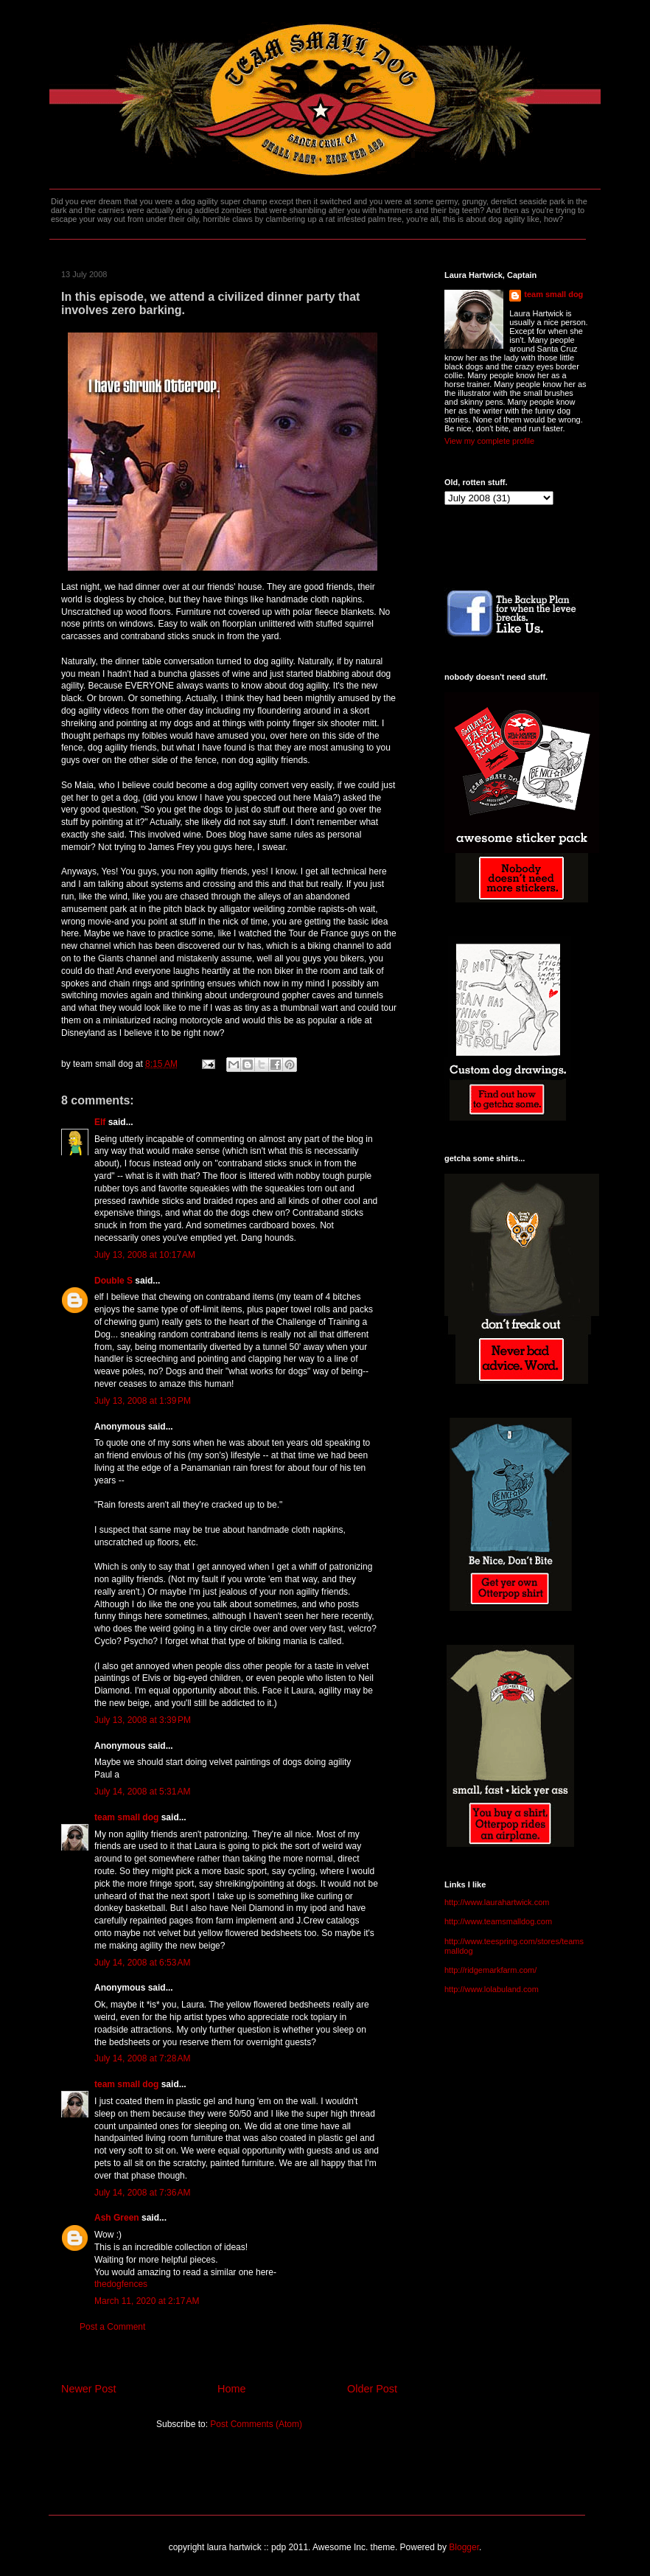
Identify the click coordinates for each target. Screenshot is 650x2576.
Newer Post (88, 2389)
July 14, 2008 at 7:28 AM (142, 2058)
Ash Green (116, 2218)
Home (231, 2389)
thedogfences (120, 2284)
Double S (113, 1280)
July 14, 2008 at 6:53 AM (142, 1962)
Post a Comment (112, 2327)
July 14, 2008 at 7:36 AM (142, 2192)
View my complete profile (489, 440)
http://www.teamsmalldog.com (498, 1921)
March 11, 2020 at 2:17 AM (146, 2301)
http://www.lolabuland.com (491, 1989)
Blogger (464, 2547)
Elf (99, 1122)
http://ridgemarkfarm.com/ (490, 1970)
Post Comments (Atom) (256, 2424)
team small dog (126, 1817)
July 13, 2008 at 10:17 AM (144, 1255)
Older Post (372, 2389)
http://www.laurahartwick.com (496, 1902)
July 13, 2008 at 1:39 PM (142, 1401)
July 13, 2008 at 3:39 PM (142, 1720)
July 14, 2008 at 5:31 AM (142, 1791)
